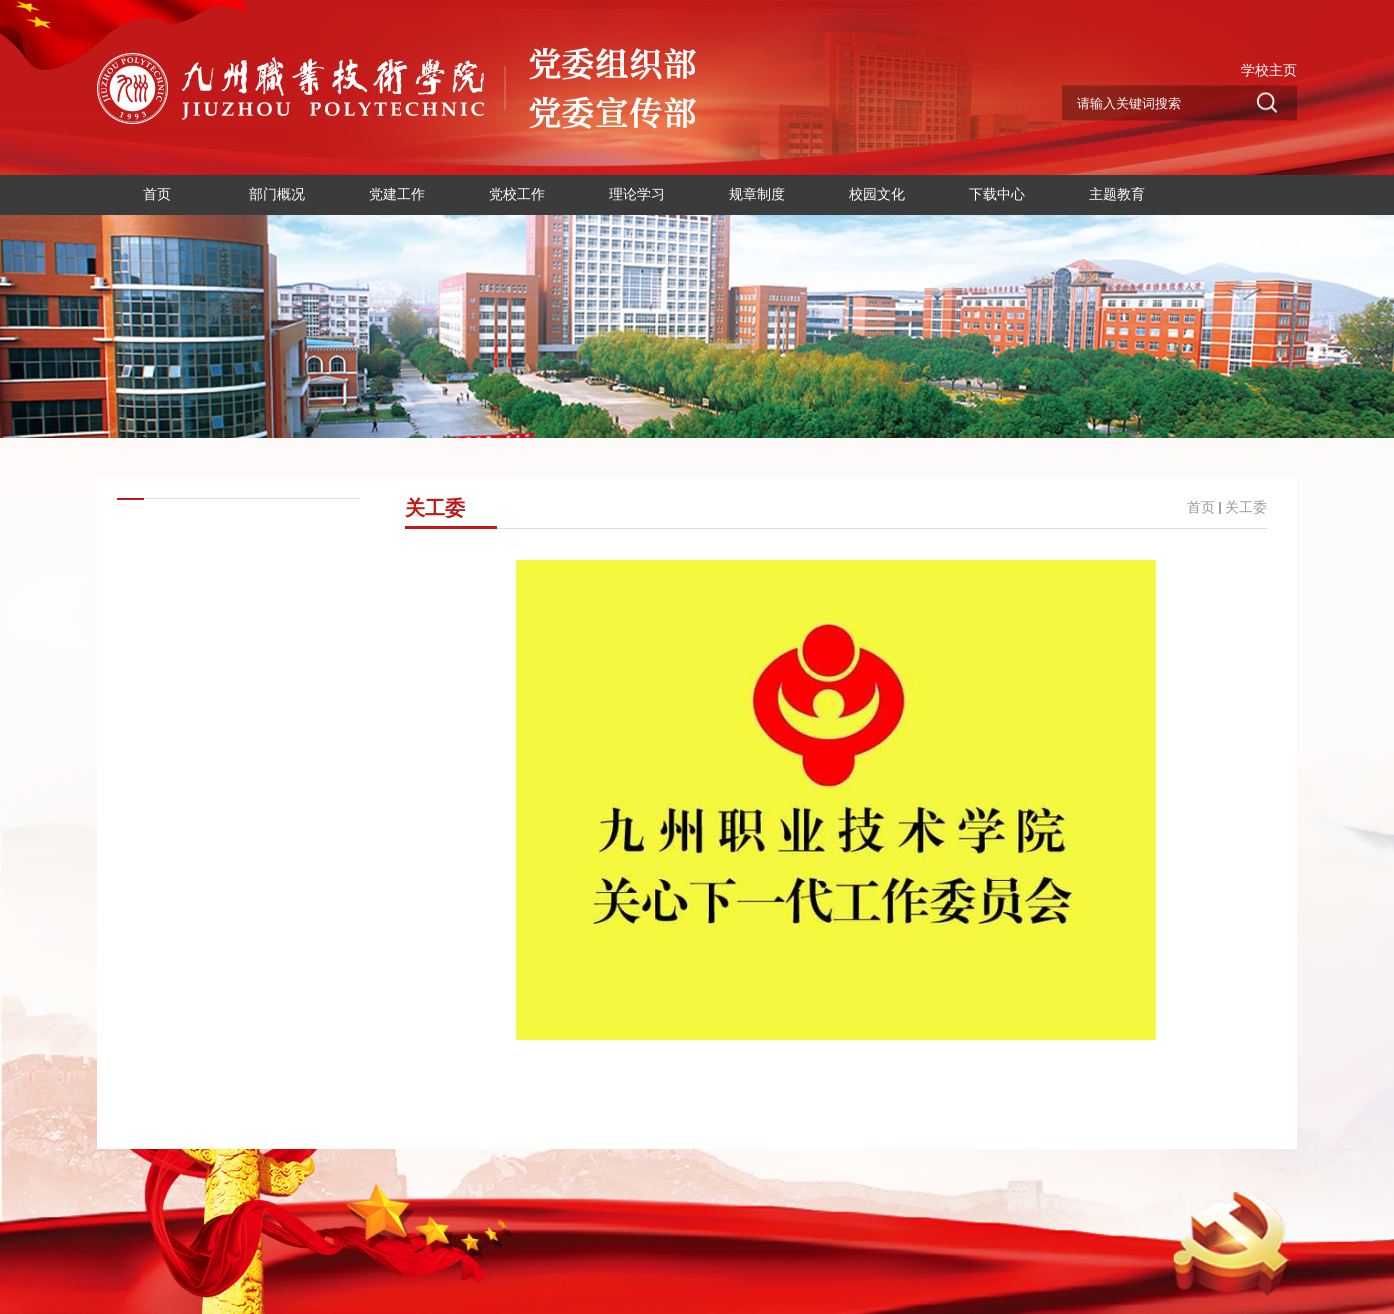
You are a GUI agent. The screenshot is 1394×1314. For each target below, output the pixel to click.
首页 (1201, 507)
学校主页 (1269, 69)
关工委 (1246, 507)
